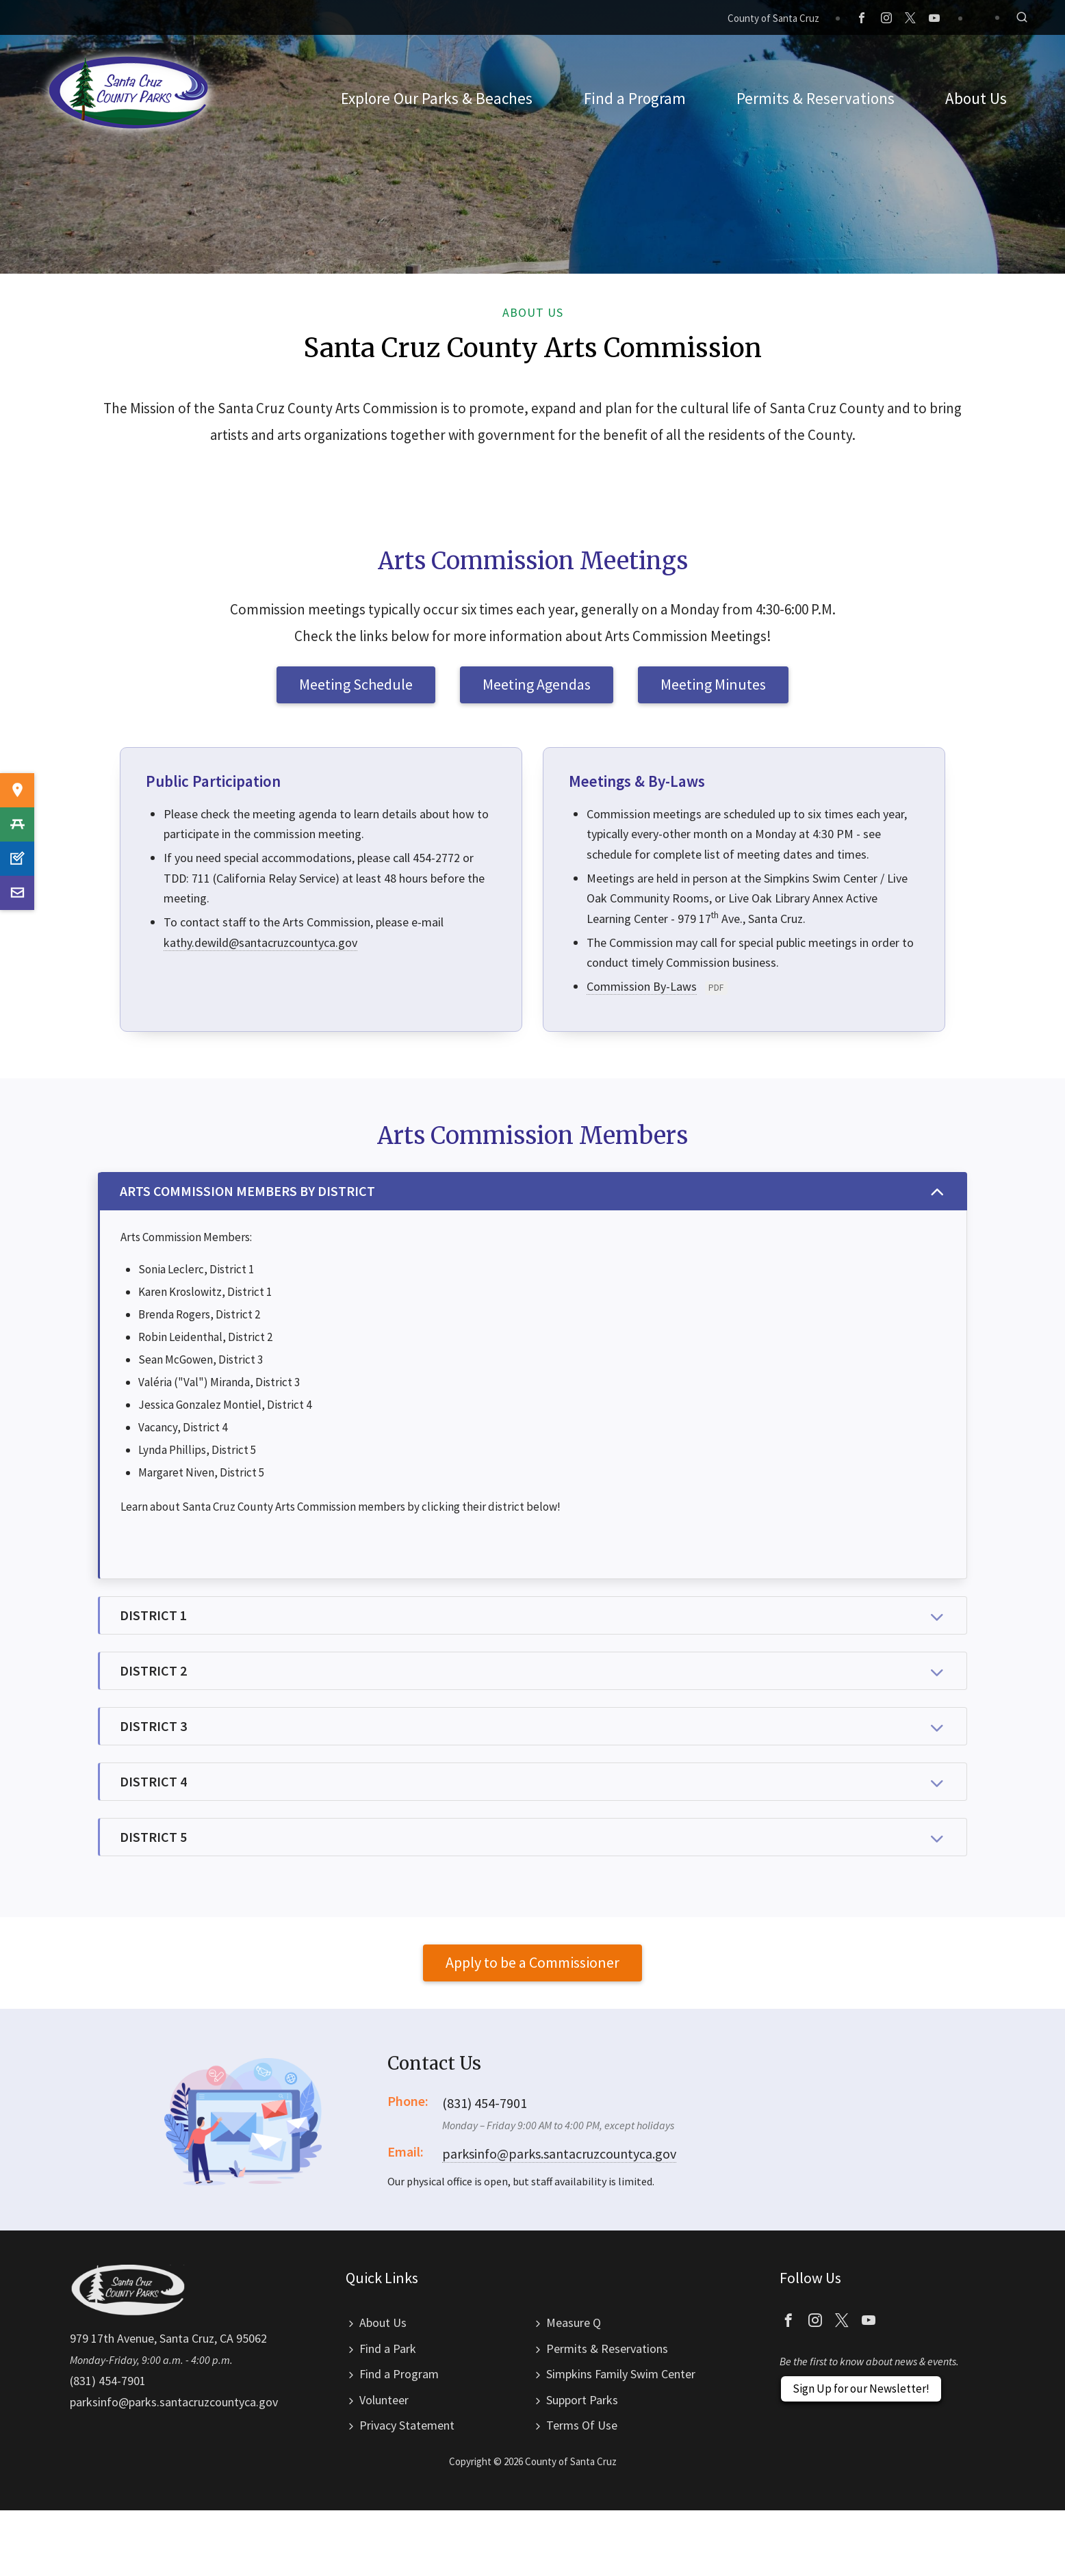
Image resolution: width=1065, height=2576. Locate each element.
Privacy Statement (406, 2425)
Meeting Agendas (537, 684)
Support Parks (582, 2400)
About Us (383, 2322)
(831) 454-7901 (108, 2381)
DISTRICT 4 (533, 1783)
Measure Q (573, 2322)
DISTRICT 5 (533, 1838)
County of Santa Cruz (773, 18)
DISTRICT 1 (533, 1616)
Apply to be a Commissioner (532, 1962)
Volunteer (384, 2400)
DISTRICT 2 (533, 1672)
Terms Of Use (581, 2425)
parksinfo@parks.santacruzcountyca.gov (559, 2153)
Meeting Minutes (713, 684)
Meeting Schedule (356, 684)
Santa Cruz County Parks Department (129, 92)
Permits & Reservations (607, 2348)
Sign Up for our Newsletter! (861, 2388)
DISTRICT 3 (533, 1727)
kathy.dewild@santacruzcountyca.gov (260, 942)
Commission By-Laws (642, 986)
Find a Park (387, 2348)
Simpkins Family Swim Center (620, 2374)
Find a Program (399, 2374)
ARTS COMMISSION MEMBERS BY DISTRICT (533, 1192)
